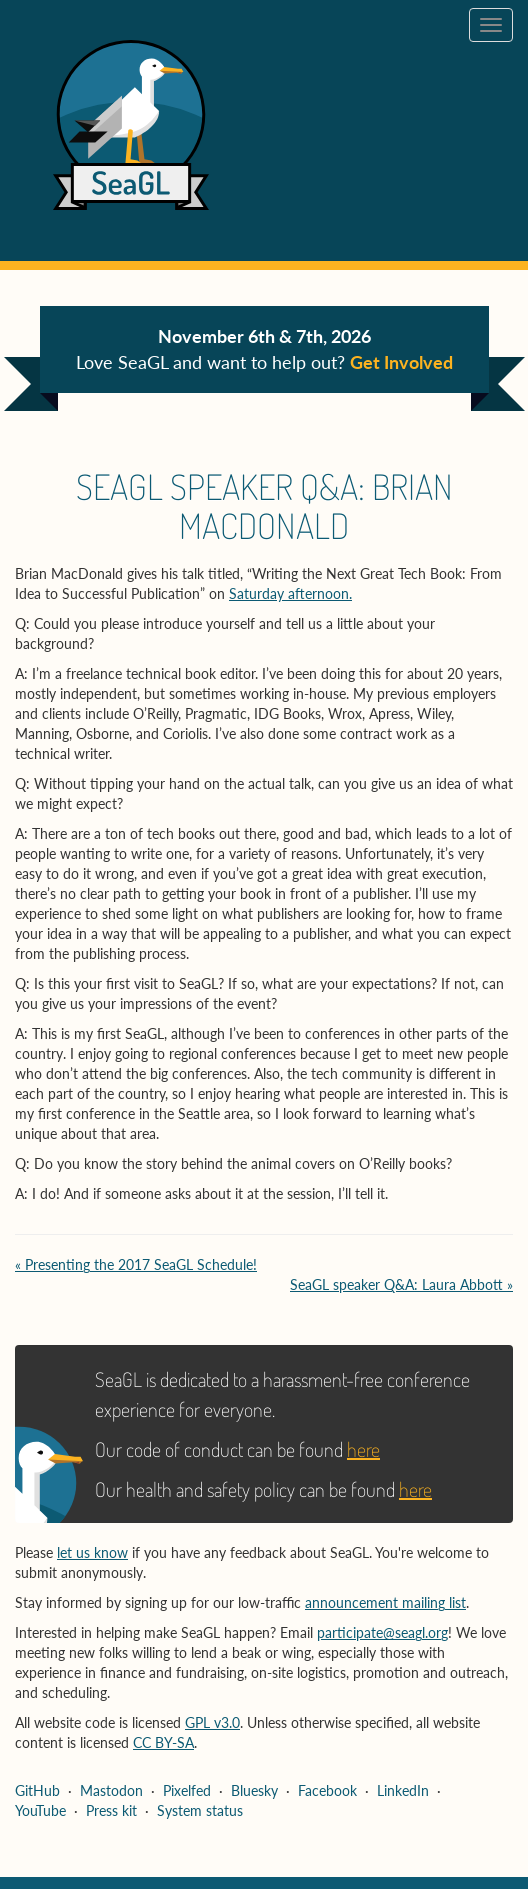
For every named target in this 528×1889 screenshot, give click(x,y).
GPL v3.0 (212, 1722)
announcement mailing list (385, 1602)
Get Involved (401, 362)
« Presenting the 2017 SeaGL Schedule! (136, 1264)
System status (200, 1810)
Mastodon (111, 1790)
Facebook (327, 1790)
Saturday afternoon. (290, 593)
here (363, 1449)
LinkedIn (403, 1790)
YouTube (40, 1810)
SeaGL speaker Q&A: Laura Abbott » (401, 1284)
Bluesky (254, 1790)
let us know (92, 1552)
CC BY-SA (163, 1742)
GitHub (37, 1790)
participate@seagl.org (382, 1632)
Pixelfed (187, 1790)
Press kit (111, 1810)
